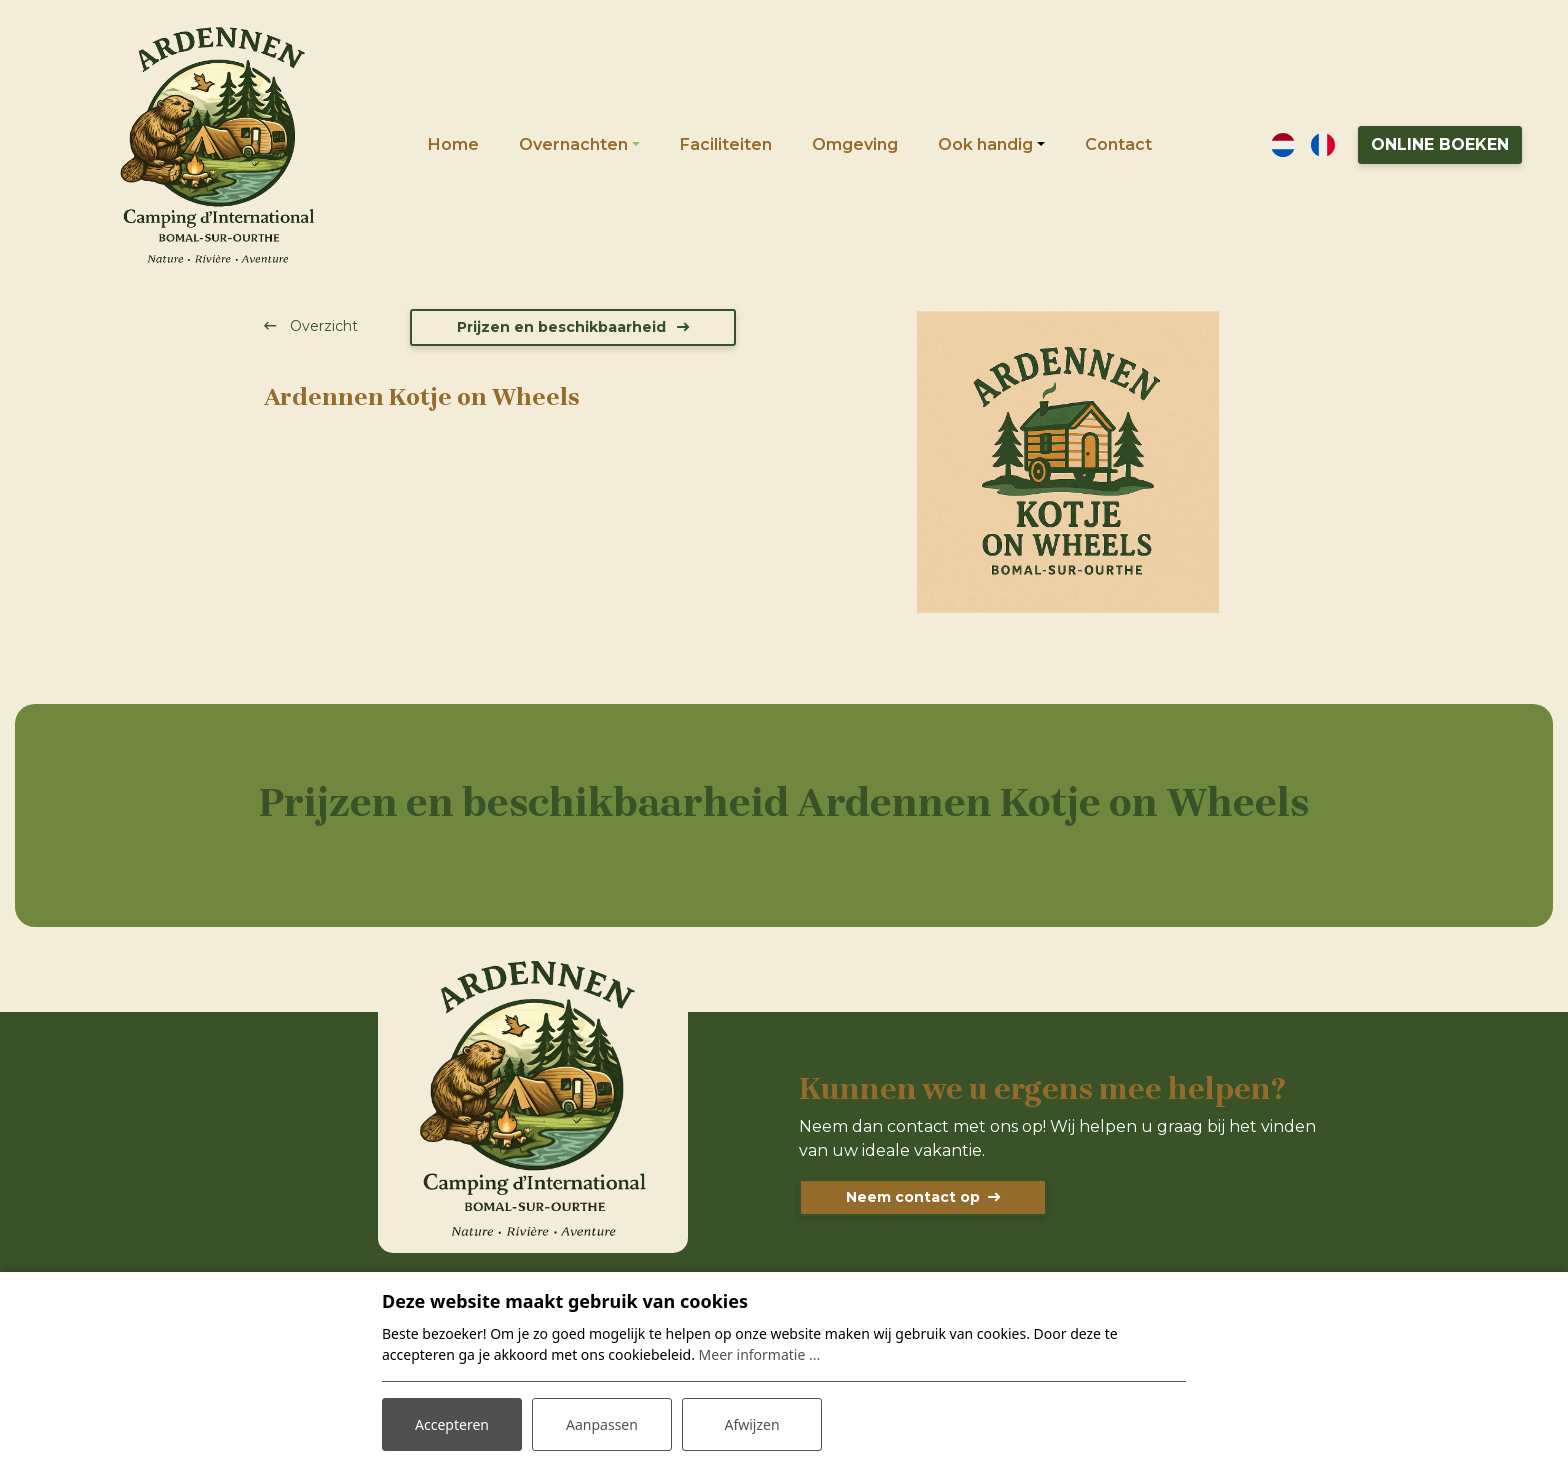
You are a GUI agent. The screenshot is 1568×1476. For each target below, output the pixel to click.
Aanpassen (602, 1424)
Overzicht (322, 326)
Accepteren (452, 1424)
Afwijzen (751, 1424)
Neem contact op (913, 1197)
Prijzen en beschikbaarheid (563, 327)
